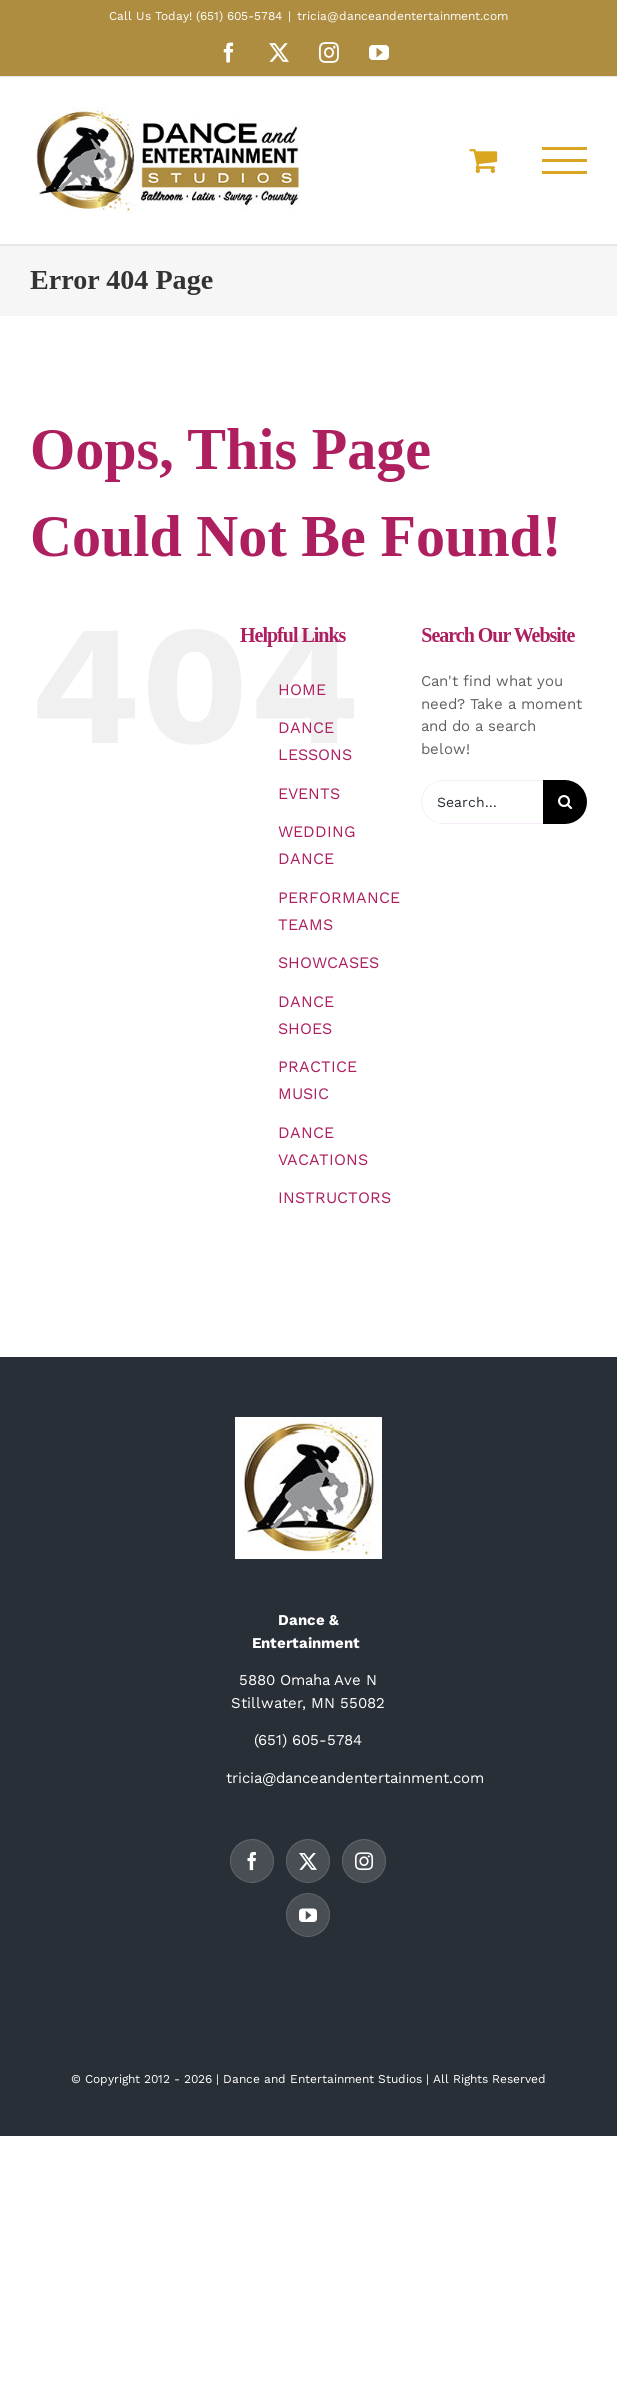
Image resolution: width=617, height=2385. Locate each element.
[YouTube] (308, 1915)
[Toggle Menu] (565, 160)
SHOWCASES (328, 962)
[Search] (565, 802)
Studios (400, 2079)
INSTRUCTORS (334, 1197)
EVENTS (309, 793)
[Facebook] (252, 1861)
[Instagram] (364, 1861)
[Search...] (482, 802)
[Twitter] (308, 1861)
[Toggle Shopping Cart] (483, 160)
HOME (302, 689)
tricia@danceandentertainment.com (402, 16)
